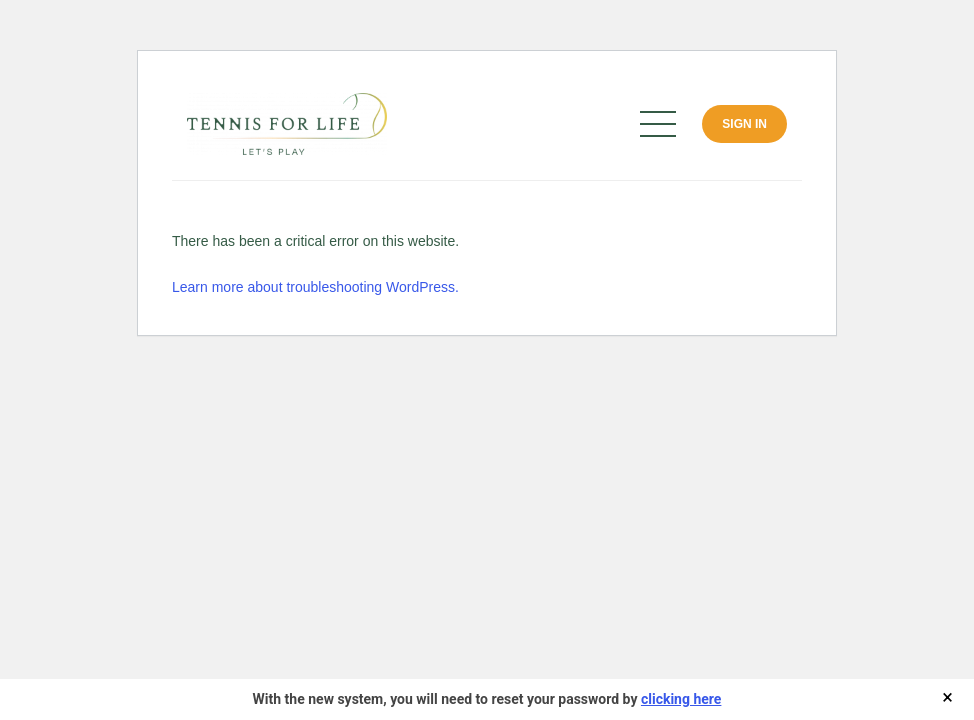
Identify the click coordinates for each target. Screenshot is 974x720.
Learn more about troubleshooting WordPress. (315, 287)
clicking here (681, 699)
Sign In (744, 124)
